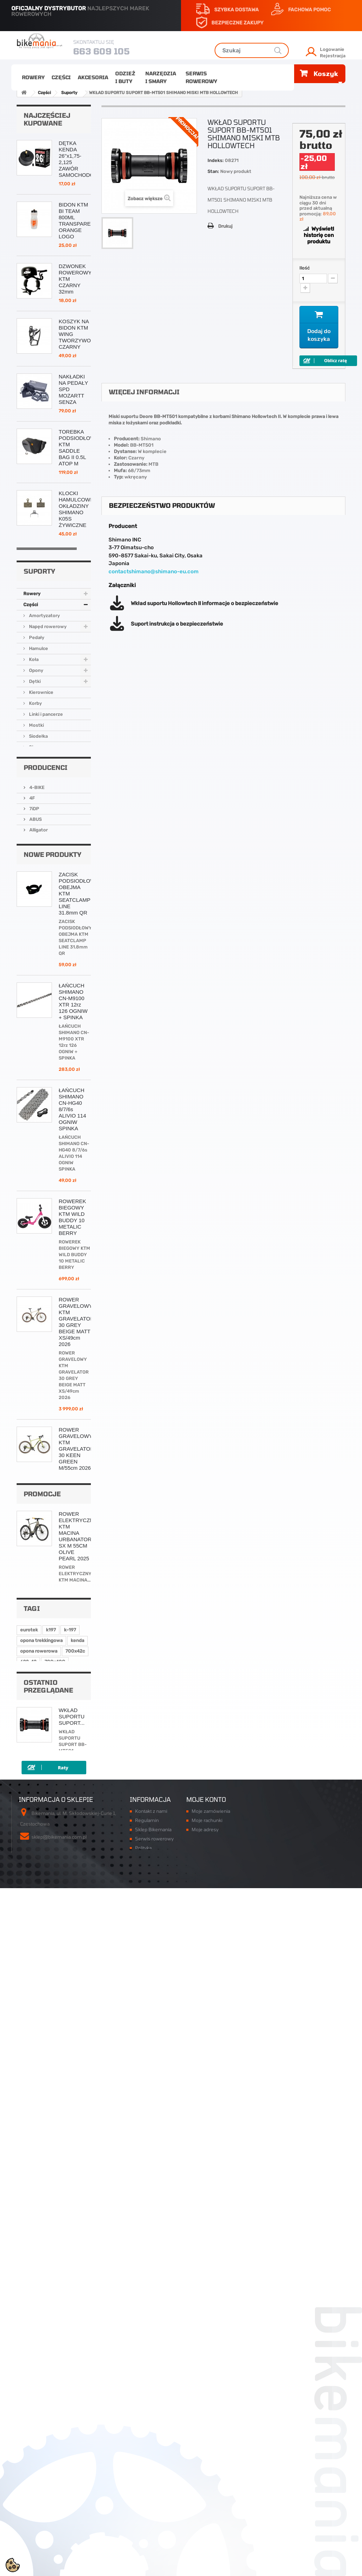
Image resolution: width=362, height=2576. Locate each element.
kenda (77, 2273)
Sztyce (36, 971)
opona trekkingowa (41, 2273)
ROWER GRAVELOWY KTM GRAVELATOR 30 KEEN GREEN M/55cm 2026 (76, 1747)
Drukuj (225, 226)
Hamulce (38, 850)
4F (31, 1071)
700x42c (75, 2284)
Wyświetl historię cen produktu (318, 235)
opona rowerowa (38, 2284)
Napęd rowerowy (47, 828)
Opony (35, 872)
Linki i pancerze (45, 916)
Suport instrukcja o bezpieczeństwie (177, 624)
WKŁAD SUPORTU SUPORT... (71, 2366)
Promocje (42, 2089)
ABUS (35, 1093)
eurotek (29, 2262)
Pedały (36, 839)
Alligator (38, 1103)
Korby (35, 905)
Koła (33, 861)
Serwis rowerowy (201, 77)
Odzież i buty (125, 77)
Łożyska (37, 982)
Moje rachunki (207, 2486)
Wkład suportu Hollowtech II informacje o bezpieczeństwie (204, 603)
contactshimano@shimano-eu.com (154, 571)
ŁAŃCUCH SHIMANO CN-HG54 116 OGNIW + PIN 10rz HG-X (73, 700)
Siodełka (38, 938)
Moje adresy (205, 2495)
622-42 (28, 2294)
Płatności (145, 2529)
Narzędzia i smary (160, 77)
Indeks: (216, 160)
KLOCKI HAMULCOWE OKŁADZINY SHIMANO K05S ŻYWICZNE (76, 509)
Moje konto (206, 2465)
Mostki (36, 927)
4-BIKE (36, 1061)
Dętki (34, 883)
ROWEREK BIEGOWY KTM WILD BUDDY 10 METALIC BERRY (72, 1515)
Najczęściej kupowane (47, 119)
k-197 (70, 2262)
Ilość (304, 268)
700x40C (55, 2294)
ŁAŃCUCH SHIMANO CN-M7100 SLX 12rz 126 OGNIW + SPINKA (75, 1972)
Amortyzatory (44, 817)
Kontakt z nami (151, 2476)
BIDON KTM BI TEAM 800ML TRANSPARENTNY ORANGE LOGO (82, 220)
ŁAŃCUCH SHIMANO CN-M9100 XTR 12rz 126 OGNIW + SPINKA (73, 1300)
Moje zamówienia (211, 2476)
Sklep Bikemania (153, 2495)
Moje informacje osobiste (219, 2504)
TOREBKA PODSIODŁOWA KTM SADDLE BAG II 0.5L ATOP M (78, 447)
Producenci (46, 1042)
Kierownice (40, 894)
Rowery (33, 77)
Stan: (213, 171)
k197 (51, 2262)
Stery (34, 949)
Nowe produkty (52, 1153)
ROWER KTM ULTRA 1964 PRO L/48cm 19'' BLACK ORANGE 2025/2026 (73, 1865)
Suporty (37, 960)
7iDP (33, 1082)
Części (61, 77)
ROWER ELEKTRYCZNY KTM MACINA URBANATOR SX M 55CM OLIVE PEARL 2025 (78, 2131)
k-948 (27, 2305)
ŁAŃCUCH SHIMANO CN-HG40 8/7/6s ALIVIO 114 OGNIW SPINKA (72, 1408)
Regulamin (147, 2486)
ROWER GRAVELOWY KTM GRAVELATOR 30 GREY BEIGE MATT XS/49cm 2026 (76, 1620)
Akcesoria (93, 77)
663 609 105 (101, 51)
